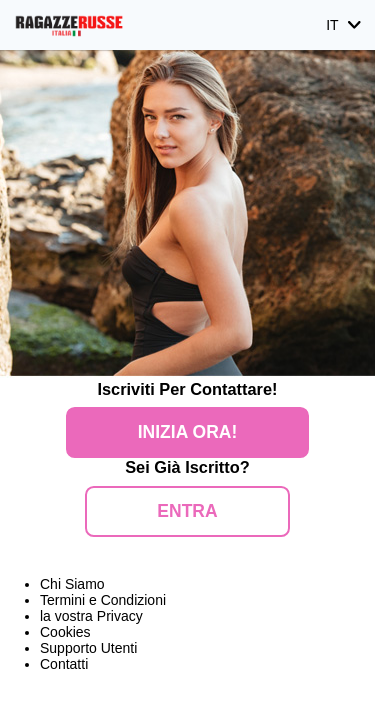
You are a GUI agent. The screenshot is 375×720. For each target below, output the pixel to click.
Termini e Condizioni (103, 600)
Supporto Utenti (88, 648)
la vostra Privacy (91, 616)
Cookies (65, 632)
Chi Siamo (72, 584)
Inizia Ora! (187, 432)
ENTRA (187, 511)
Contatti (64, 664)
